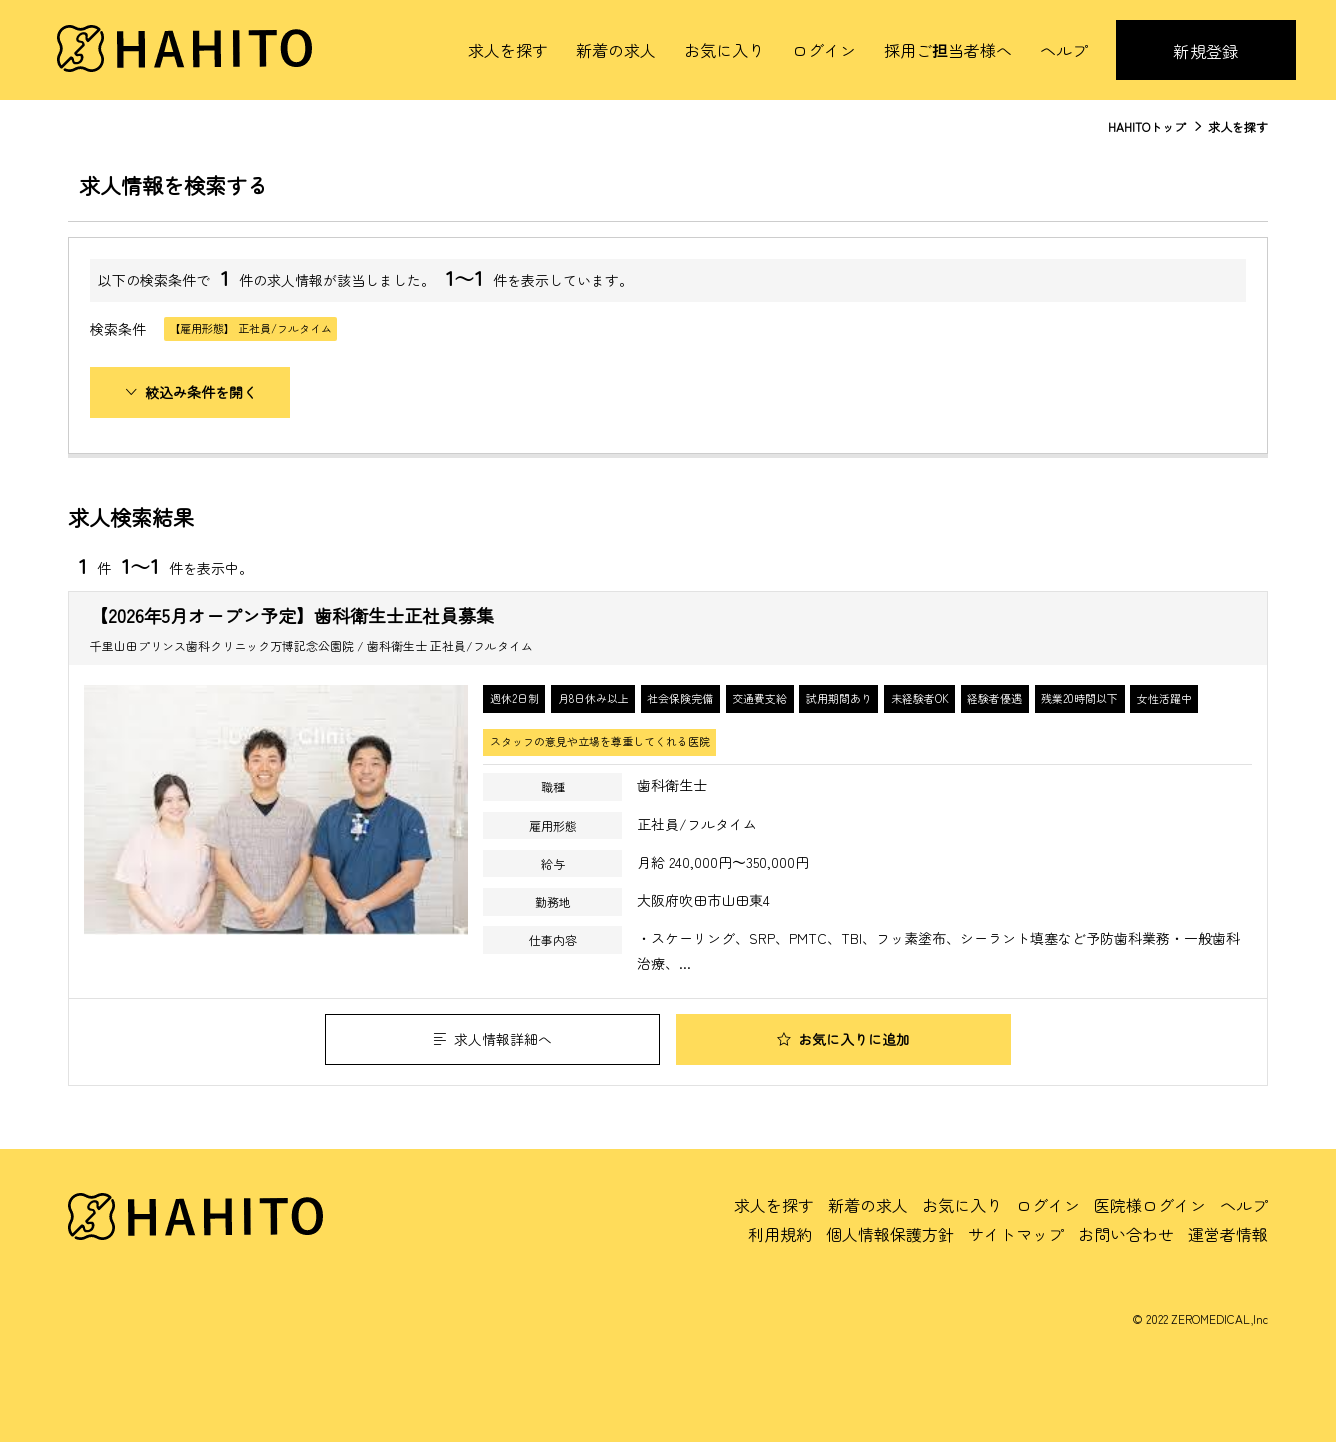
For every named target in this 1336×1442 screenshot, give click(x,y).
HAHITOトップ (1147, 126)
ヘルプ (1064, 50)
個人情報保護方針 (890, 1234)
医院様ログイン (1150, 1205)
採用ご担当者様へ (948, 50)
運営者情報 (1228, 1234)
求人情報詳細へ (492, 1039)
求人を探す (508, 50)
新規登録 (1206, 51)
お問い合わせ (1126, 1234)
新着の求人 (616, 50)
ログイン (824, 50)
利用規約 (780, 1234)
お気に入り (724, 50)
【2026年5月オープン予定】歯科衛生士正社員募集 (292, 615)
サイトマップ (1016, 1234)
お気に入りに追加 (843, 1039)
